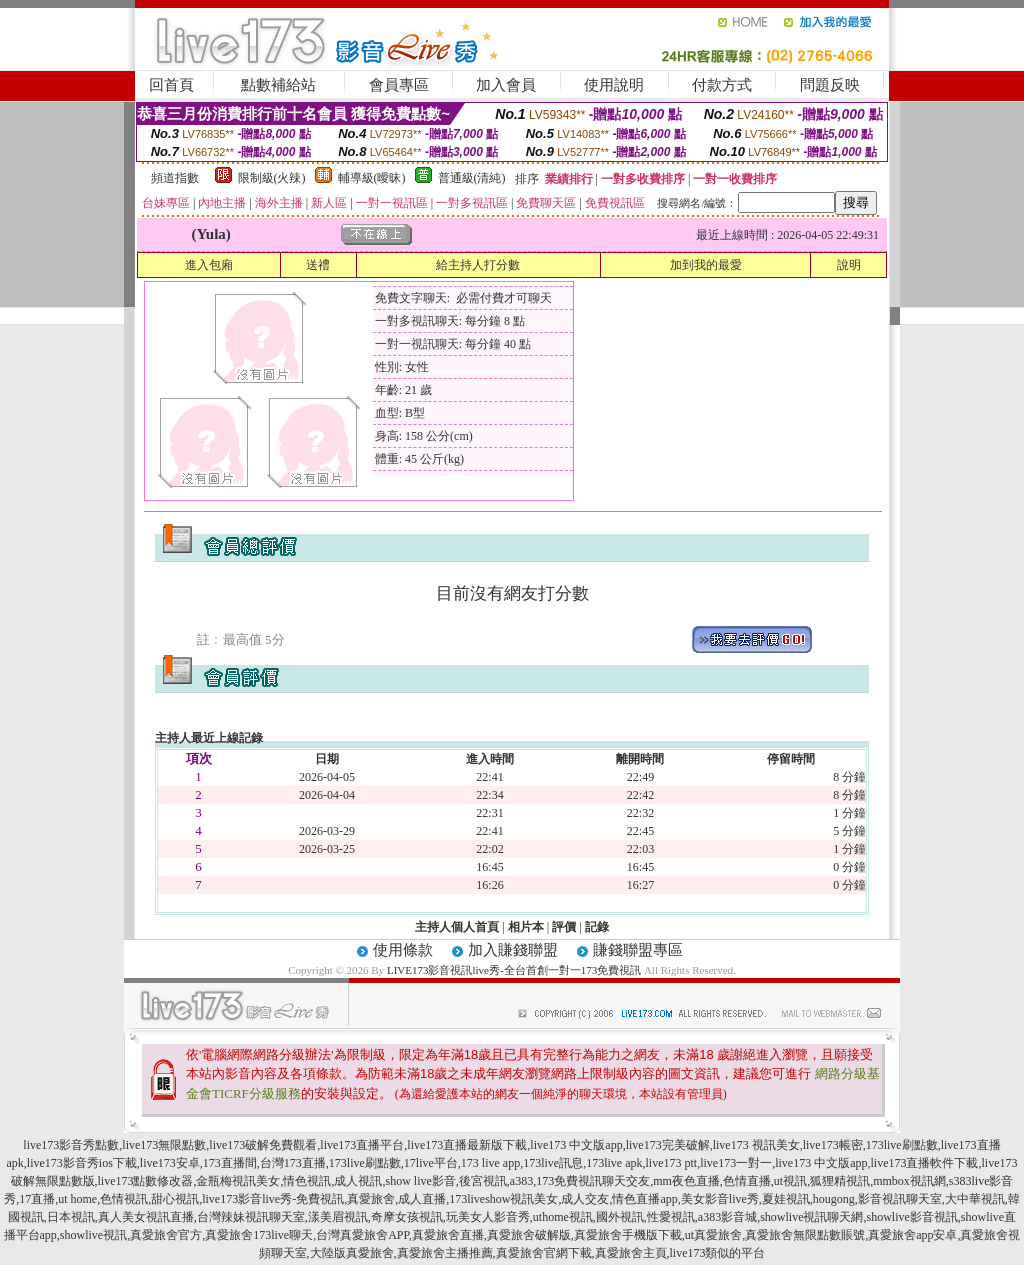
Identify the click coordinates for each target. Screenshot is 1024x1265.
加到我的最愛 (706, 265)
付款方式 (722, 85)
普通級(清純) (472, 178)
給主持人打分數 (478, 265)
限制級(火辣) (272, 178)
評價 (564, 927)
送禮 (318, 265)
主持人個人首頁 (457, 927)
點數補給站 (278, 85)
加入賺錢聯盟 (513, 950)
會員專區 (399, 85)
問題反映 (830, 85)
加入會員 (506, 85)
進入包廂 (209, 265)
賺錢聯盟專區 (638, 950)
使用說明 (614, 85)
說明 (849, 265)
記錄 (597, 927)
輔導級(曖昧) (372, 178)
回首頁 (171, 85)
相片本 (526, 927)
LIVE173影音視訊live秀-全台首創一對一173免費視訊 (514, 970)
